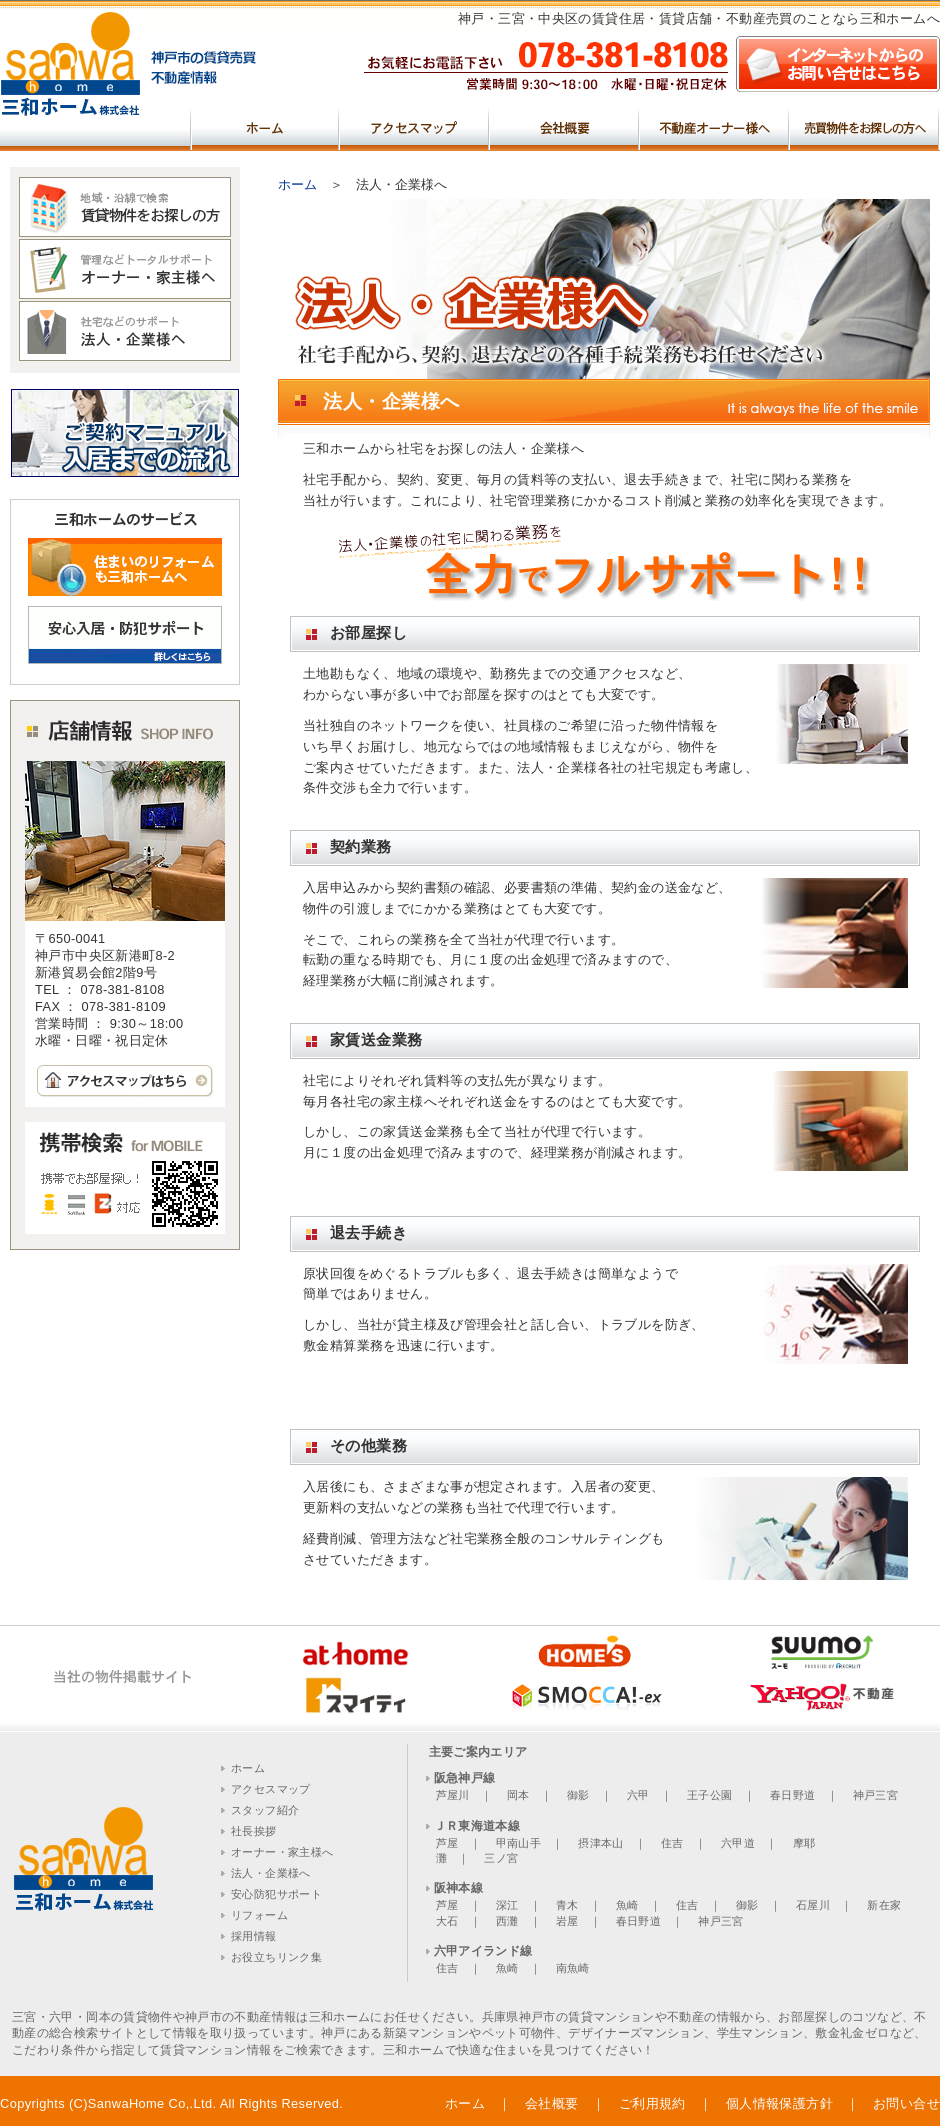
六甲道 (738, 1843)
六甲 (638, 1795)
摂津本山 (600, 1843)
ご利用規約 (652, 2103)
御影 (578, 1795)
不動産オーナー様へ (715, 126)
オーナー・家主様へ (282, 1852)
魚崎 (627, 1905)
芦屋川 (453, 1795)
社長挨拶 (254, 1831)
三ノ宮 (501, 1858)
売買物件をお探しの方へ (865, 126)
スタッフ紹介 (265, 1810)
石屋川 (813, 1905)
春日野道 (792, 1795)
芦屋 (447, 1843)
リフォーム (259, 1915)
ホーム (265, 126)
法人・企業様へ (271, 1873)
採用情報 (254, 1936)
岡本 (518, 1795)
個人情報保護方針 (779, 2103)
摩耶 (804, 1843)
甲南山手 (518, 1843)
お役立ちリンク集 (276, 1957)
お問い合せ (906, 2103)
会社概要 (565, 126)
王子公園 (709, 1795)
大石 (447, 1921)
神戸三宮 (875, 1795)
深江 (507, 1905)
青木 (567, 1905)
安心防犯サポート (276, 1894)
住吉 (672, 1843)
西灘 (507, 1921)
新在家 (884, 1905)
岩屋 (567, 1921)
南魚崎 (573, 1968)
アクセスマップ (415, 126)
